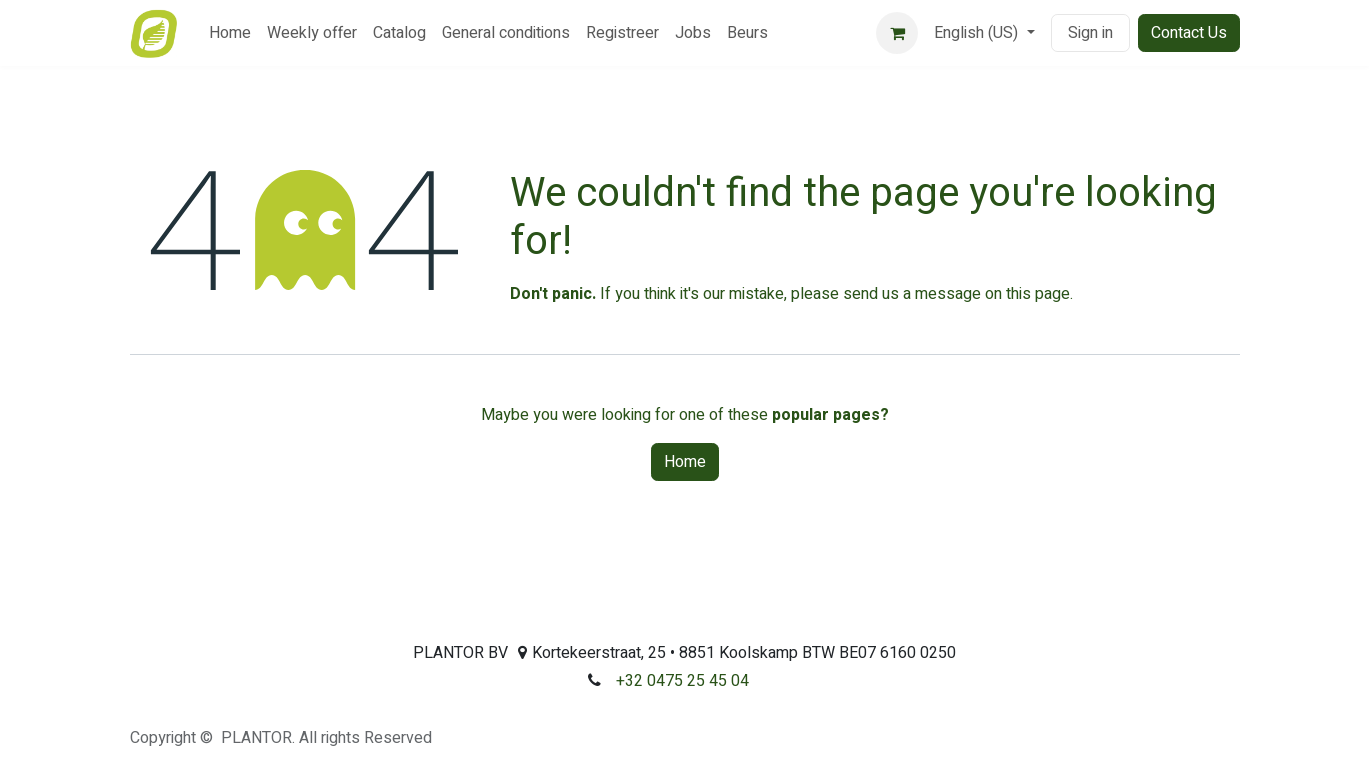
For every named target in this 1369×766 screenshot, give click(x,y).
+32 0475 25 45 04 (682, 681)
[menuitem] (230, 33)
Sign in (1090, 33)
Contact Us (1189, 33)
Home (685, 462)
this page (1038, 294)
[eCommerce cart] (897, 33)
